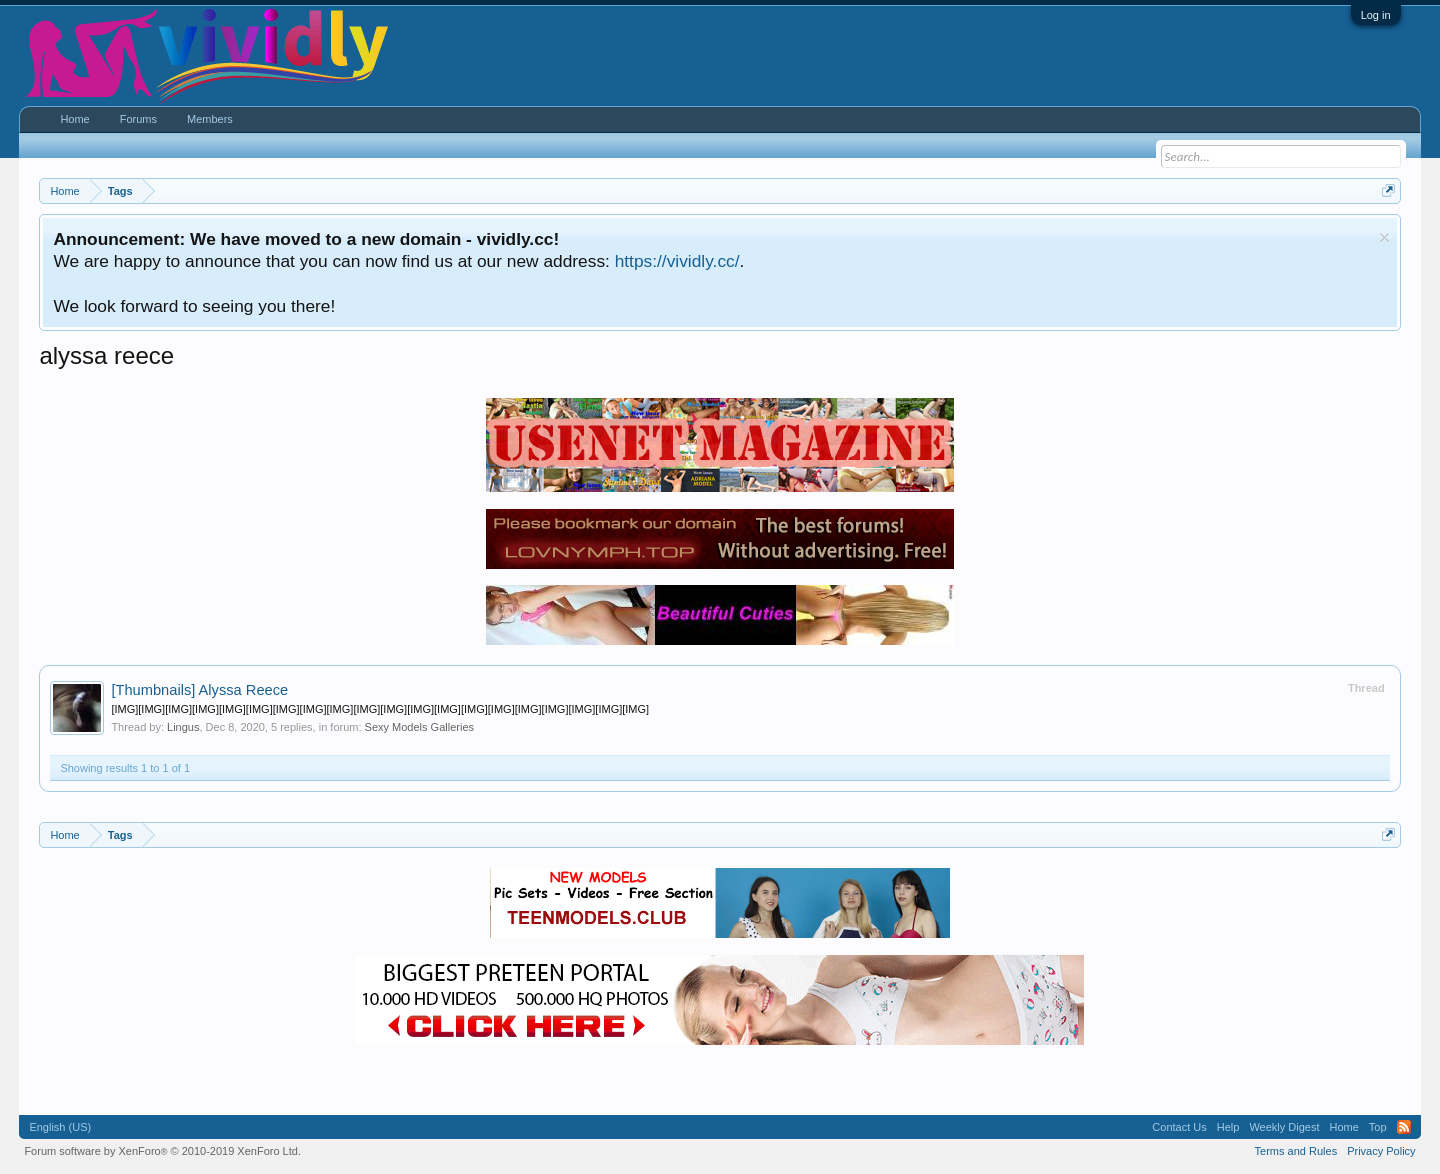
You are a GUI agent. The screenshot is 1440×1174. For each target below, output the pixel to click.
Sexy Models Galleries (419, 727)
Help (1228, 1127)
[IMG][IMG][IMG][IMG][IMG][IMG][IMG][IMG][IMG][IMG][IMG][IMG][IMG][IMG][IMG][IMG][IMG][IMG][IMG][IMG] (380, 709)
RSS (1404, 1127)
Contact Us (1179, 1127)
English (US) (60, 1127)
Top (1378, 1127)
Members (210, 119)
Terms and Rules (1296, 1151)
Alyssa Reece (199, 690)
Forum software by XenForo (162, 1151)
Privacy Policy (1381, 1151)
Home (74, 119)
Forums (138, 119)
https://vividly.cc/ (677, 261)
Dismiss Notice (1384, 237)
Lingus (183, 727)
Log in (1376, 15)
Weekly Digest (1284, 1127)
